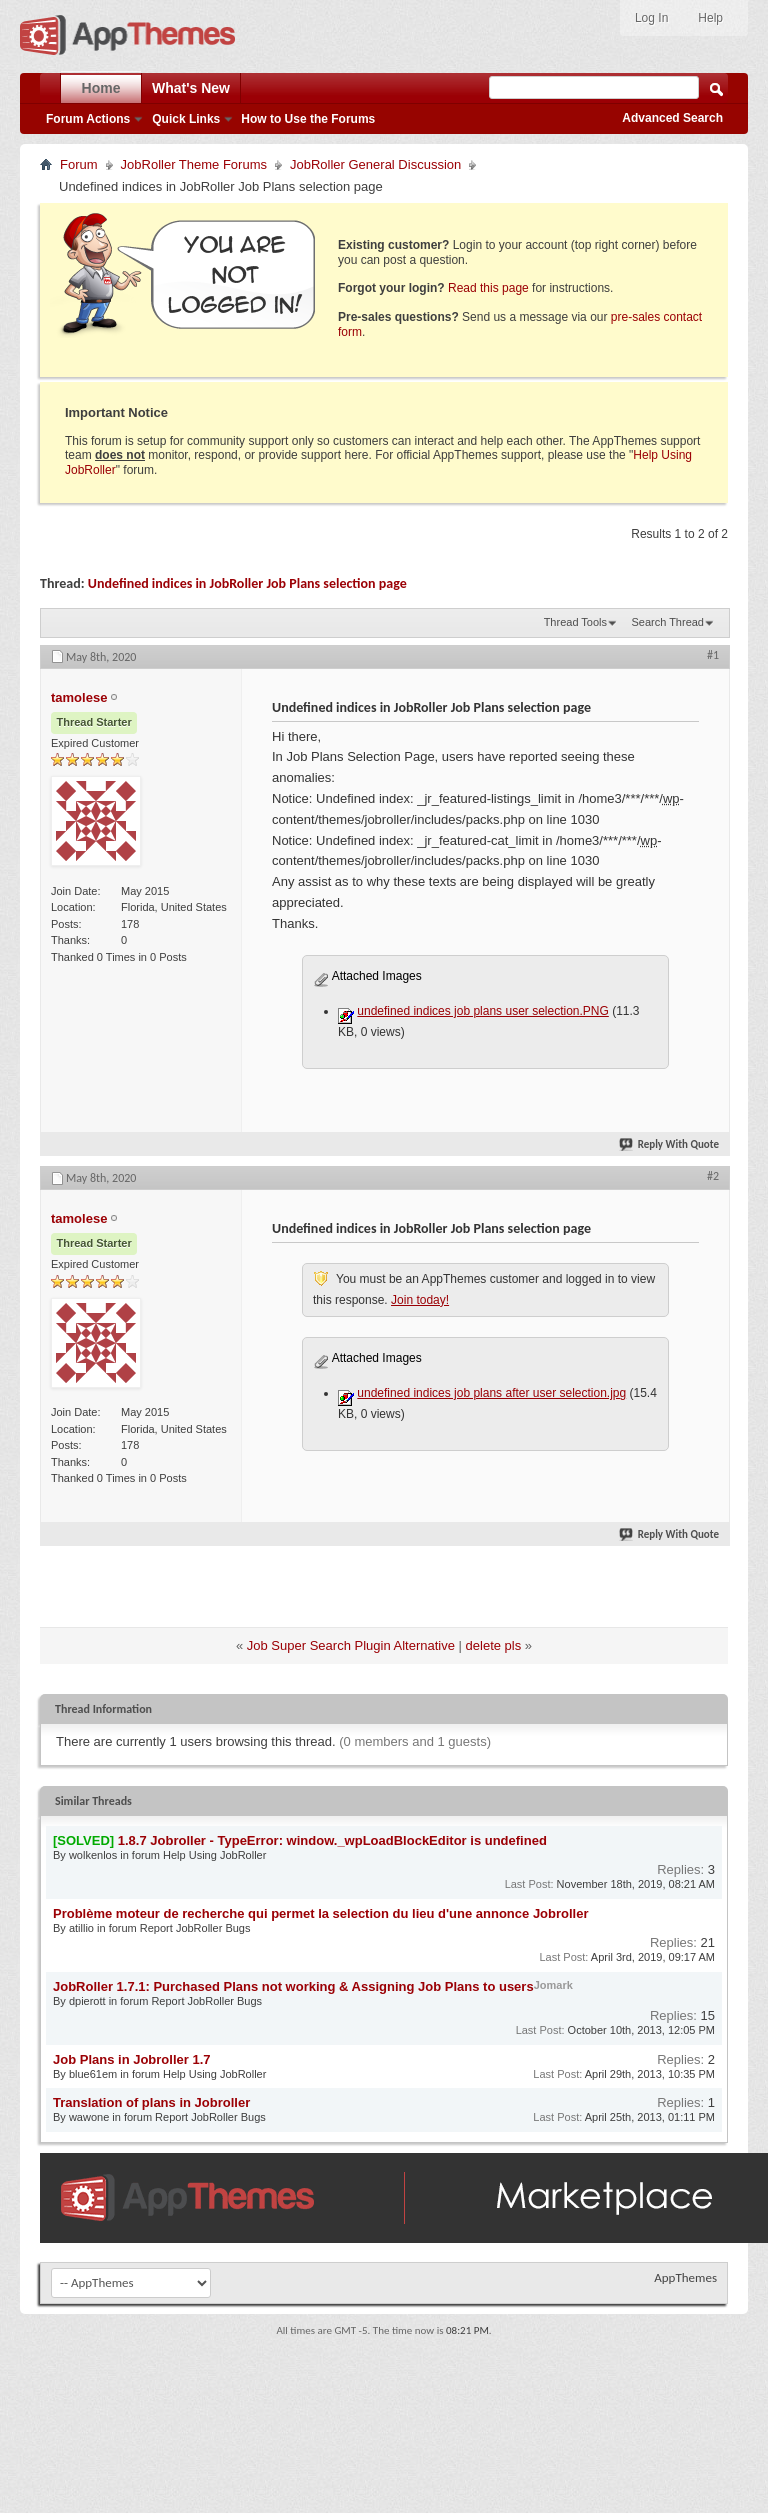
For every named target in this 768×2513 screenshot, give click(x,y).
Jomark (553, 1985)
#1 (713, 655)
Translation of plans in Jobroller (151, 2102)
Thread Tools (575, 622)
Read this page (488, 288)
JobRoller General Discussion (375, 164)
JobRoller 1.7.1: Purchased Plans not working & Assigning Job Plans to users (293, 1986)
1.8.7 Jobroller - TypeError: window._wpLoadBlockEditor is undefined (332, 1840)
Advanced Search (672, 118)
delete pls (494, 1645)
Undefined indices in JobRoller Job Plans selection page (247, 583)
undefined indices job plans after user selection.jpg (491, 1393)
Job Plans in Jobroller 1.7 (132, 2059)
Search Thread (667, 622)
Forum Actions (88, 119)
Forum (79, 164)
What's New (191, 88)
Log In (651, 18)
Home (101, 88)
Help (710, 18)
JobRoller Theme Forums (194, 164)
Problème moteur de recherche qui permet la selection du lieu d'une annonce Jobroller (321, 1913)
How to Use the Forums (308, 119)
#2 (713, 1176)
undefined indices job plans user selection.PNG (482, 1011)
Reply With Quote (670, 1144)
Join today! (420, 1300)
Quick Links (186, 119)
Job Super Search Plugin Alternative (351, 1645)
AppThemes (685, 2277)
